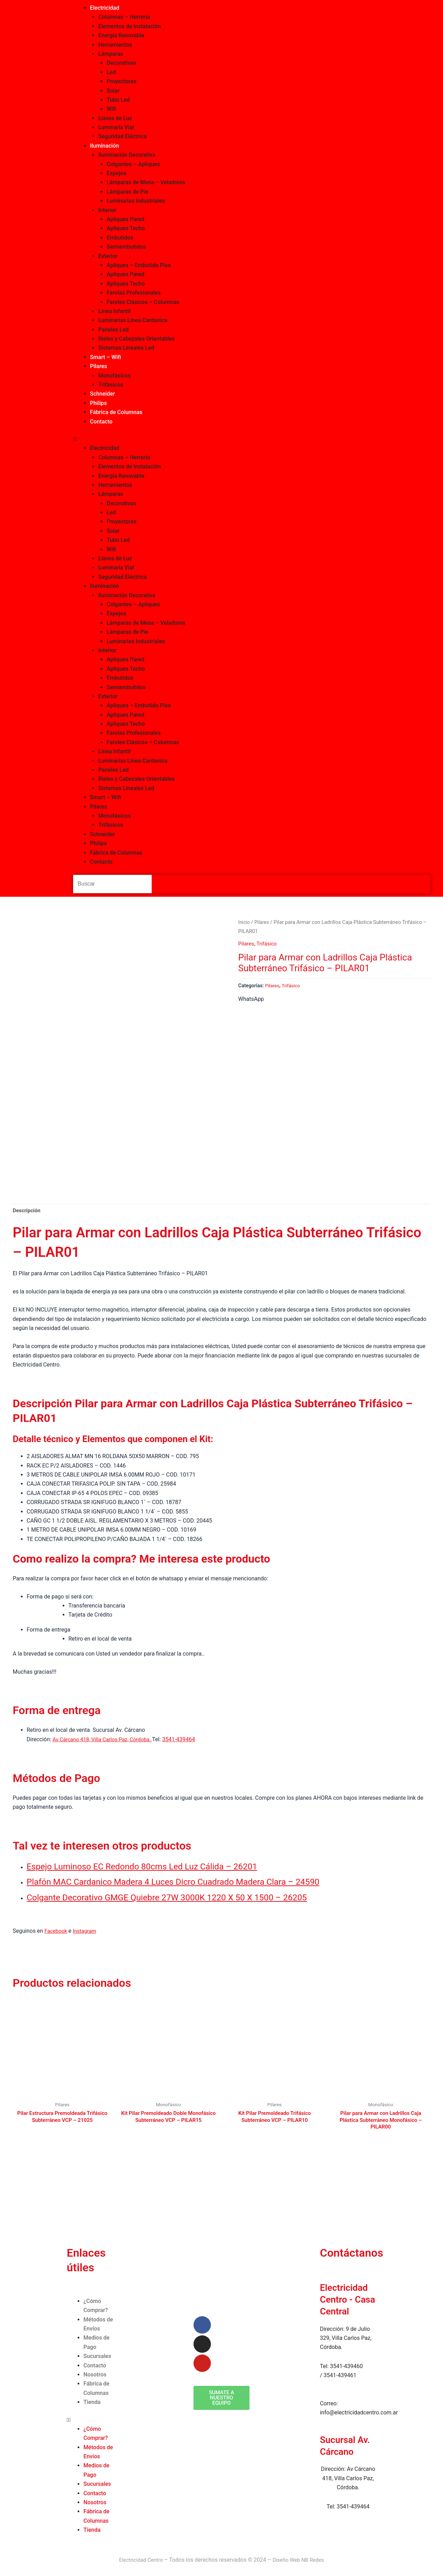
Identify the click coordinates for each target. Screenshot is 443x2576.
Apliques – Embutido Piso (138, 265)
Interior (107, 210)
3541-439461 (340, 2375)
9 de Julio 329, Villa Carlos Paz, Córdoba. (345, 2338)
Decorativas (121, 63)
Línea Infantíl (114, 311)
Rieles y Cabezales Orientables (136, 338)
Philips (98, 403)
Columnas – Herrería (124, 17)
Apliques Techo (125, 228)
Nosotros (95, 2374)
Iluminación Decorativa (126, 154)
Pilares (98, 366)
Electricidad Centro (139, 2559)
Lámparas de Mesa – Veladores (145, 182)
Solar (112, 90)
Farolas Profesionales (133, 292)
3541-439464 (185, 1737)
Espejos (116, 173)
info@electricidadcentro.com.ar (359, 2412)
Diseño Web (286, 2559)
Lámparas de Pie (127, 191)
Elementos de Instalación (129, 26)
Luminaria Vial (116, 127)
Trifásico (268, 943)
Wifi (111, 109)
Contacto (101, 421)
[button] (251, 439)
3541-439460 (346, 2366)
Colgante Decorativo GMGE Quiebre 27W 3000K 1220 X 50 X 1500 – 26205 (177, 1895)
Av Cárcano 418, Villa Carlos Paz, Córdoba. (106, 1737)
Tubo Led (117, 99)
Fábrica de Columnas (116, 412)
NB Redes (315, 2559)
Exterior (107, 256)
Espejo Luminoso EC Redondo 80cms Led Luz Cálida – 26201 (150, 1864)
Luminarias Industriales (135, 200)
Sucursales (97, 2356)
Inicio (244, 922)
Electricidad (104, 8)
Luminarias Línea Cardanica (132, 320)
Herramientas (115, 44)
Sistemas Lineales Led (126, 347)
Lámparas (110, 53)
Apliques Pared (125, 219)
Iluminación (104, 145)
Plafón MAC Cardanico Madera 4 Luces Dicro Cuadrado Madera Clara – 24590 (183, 1880)
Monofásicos (114, 375)
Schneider (102, 393)
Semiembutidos (125, 246)
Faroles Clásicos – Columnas (142, 302)
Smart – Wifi (105, 357)
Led (111, 72)
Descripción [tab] (27, 1208)
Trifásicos (110, 384)
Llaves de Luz (115, 118)
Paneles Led (113, 329)
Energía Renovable (121, 35)
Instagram (87, 1928)
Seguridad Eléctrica (122, 136)
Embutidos (119, 237)
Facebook (57, 1928)
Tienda (92, 2402)
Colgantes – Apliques (133, 164)
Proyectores (121, 81)
